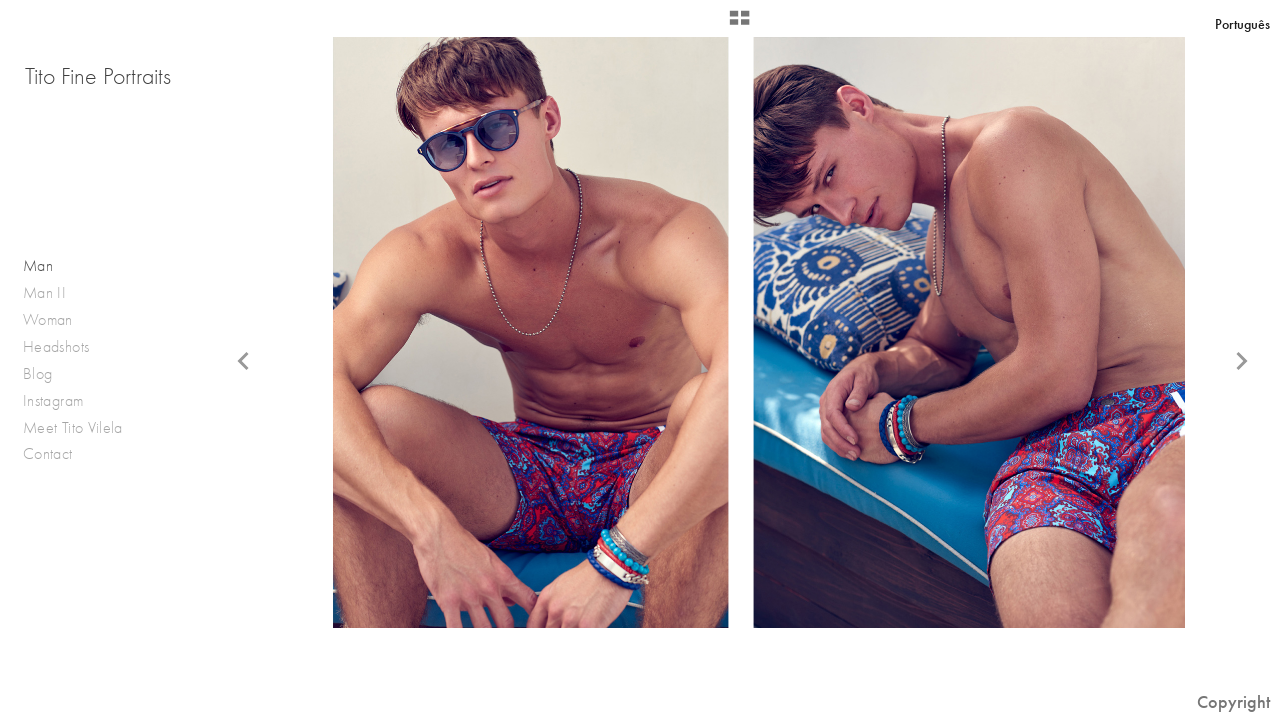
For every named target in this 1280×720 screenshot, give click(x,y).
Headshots (56, 346)
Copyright (1233, 702)
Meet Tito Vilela (73, 427)
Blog (37, 373)
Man (38, 265)
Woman (48, 319)
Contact (48, 453)
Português (1242, 24)
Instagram (53, 400)
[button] (739, 25)
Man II (44, 292)
